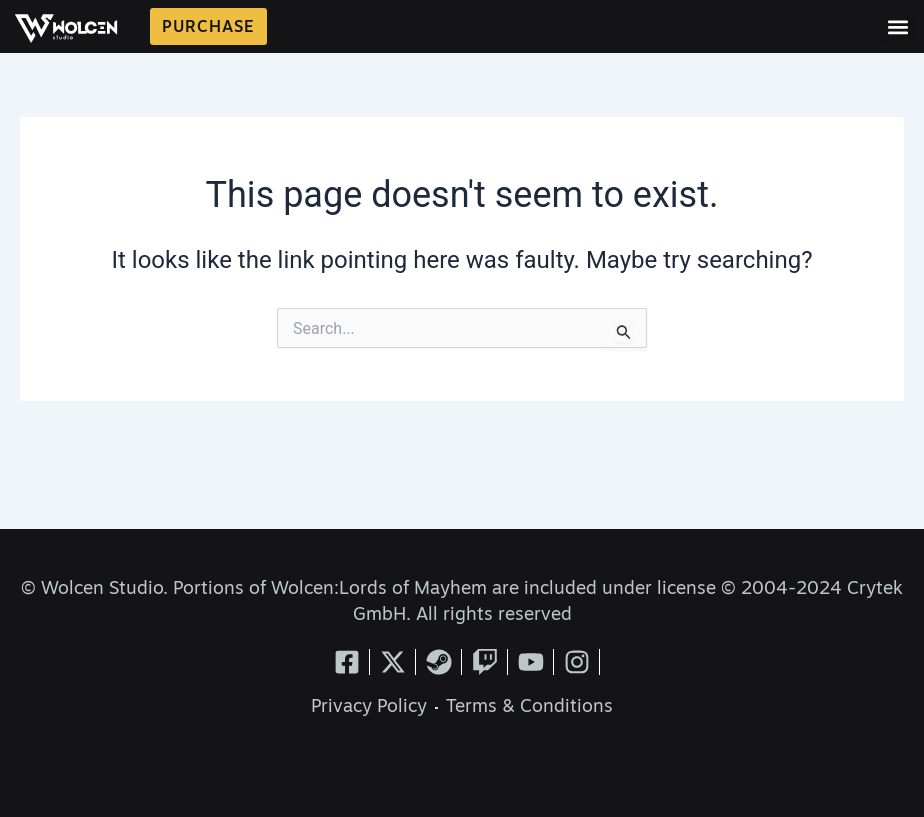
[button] (897, 26)
